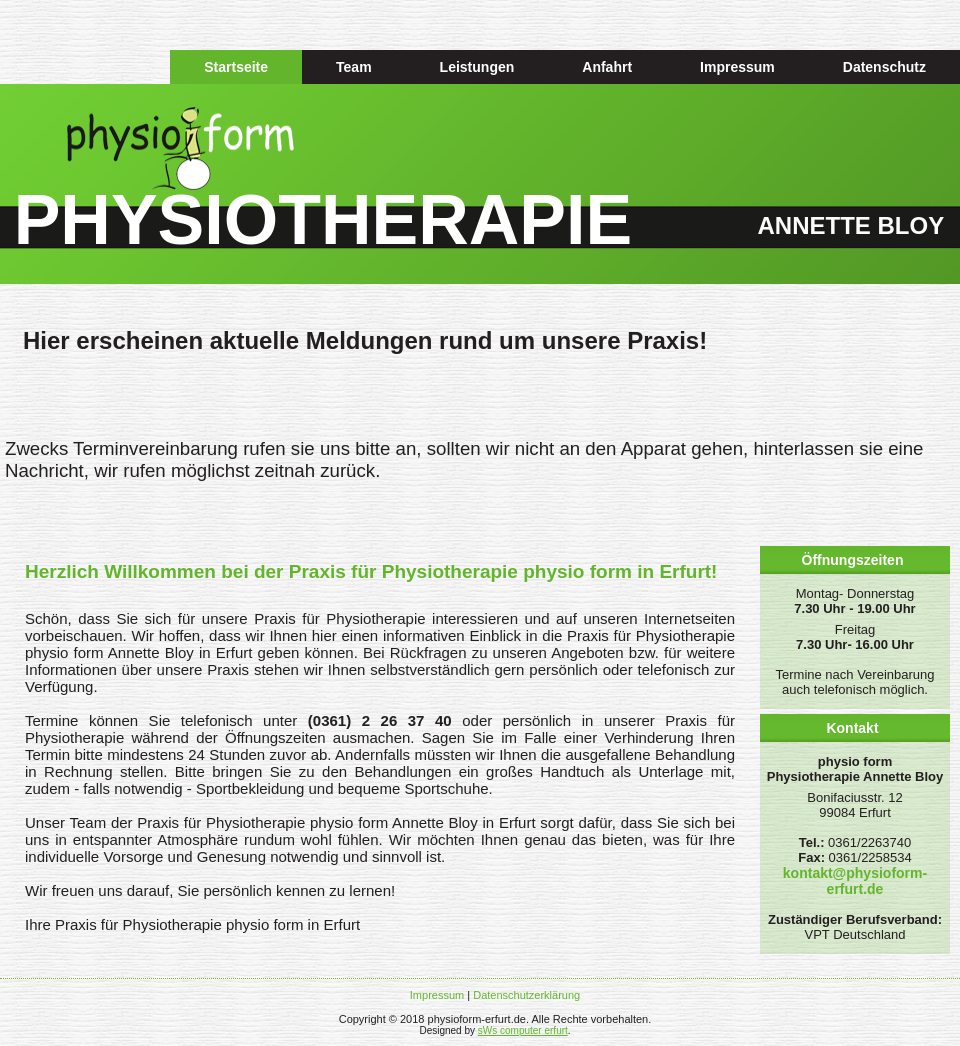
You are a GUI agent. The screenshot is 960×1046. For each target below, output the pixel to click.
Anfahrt (607, 67)
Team (354, 67)
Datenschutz (884, 67)
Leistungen (477, 67)
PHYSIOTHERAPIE (323, 220)
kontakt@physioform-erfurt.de (855, 881)
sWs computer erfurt (523, 1030)
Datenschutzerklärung (526, 995)
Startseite (236, 67)
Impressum (737, 67)
